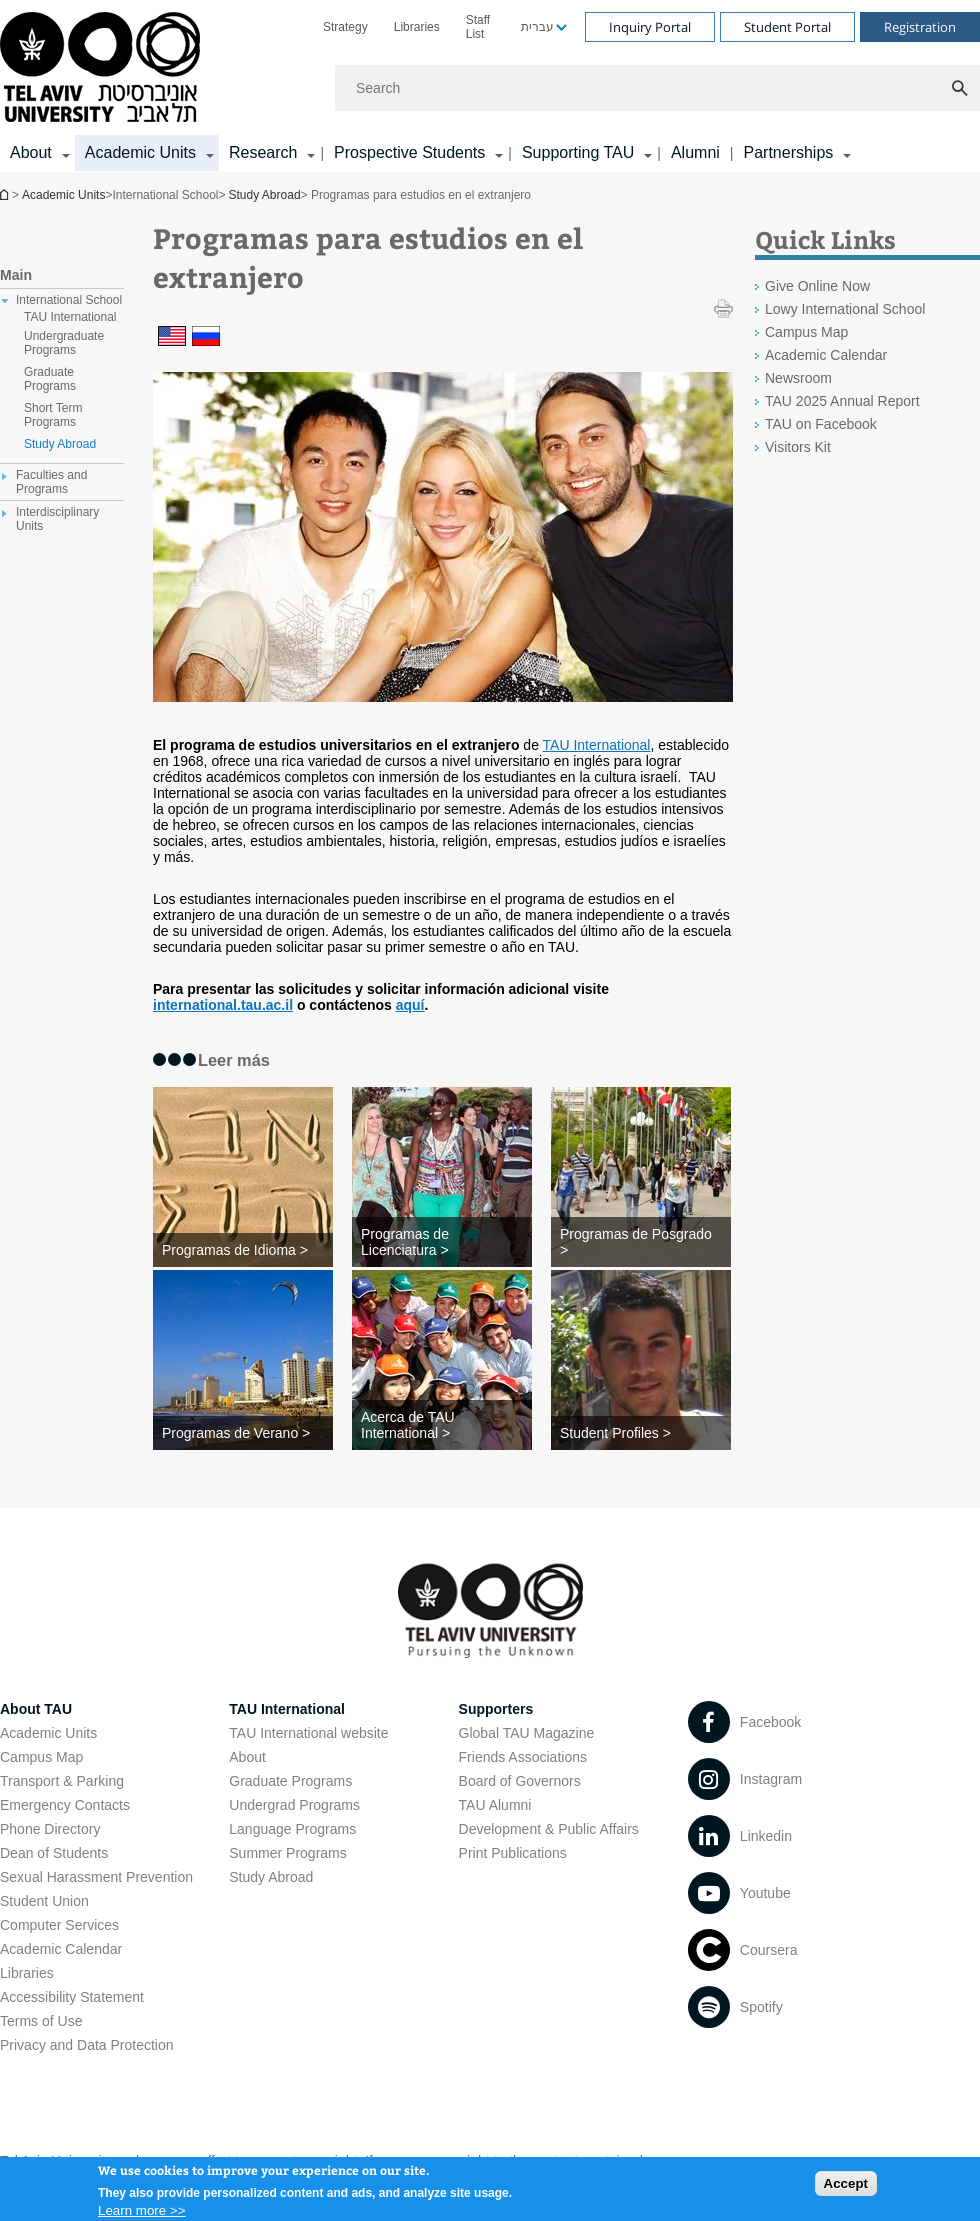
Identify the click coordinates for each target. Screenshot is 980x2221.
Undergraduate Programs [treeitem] (64, 343)
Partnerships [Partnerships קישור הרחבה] (788, 152)
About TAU (36, 1709)
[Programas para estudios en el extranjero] (172, 339)
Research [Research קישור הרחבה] (263, 152)
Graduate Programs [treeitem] (50, 379)
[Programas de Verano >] (243, 1433)
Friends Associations (523, 1757)
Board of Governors (520, 1781)
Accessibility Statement (72, 1997)
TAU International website (308, 1733)
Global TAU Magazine (527, 1733)
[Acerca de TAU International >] (442, 1425)
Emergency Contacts (65, 1805)
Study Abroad (265, 195)
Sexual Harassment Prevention (96, 1877)
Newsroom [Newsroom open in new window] (798, 378)
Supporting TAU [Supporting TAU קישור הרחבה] (578, 152)
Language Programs (292, 1829)
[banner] (490, 86)
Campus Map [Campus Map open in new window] (806, 332)
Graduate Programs (290, 1781)
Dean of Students (54, 1853)
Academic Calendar (61, 1949)
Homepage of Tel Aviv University (6, 194)
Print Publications (513, 1853)
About (247, 1757)
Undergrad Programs (294, 1805)
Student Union (44, 1901)
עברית (537, 27)
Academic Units (63, 195)
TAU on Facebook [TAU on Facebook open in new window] (821, 424)
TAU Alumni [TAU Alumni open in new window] (495, 1805)
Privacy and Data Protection (87, 2045)
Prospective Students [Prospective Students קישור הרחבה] (409, 152)
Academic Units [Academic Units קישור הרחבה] (140, 152)
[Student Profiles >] (641, 1433)
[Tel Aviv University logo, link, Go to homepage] (103, 68)
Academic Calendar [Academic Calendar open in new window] (826, 355)
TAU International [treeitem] (70, 317)
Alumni (695, 152)
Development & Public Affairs (549, 1829)
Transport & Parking (62, 1781)
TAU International (287, 1709)
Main (16, 275)
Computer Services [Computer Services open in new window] (59, 1925)
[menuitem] (345, 27)
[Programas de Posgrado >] (641, 1242)
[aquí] (410, 1005)
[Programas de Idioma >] (243, 1250)
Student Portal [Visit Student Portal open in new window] (787, 27)
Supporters (496, 1709)
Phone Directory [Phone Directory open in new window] (50, 1829)
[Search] (657, 88)
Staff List (478, 27)
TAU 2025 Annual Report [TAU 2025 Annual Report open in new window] (842, 401)
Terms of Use (41, 2021)
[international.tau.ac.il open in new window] (223, 1005)
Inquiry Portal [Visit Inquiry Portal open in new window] (650, 27)
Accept (846, 2189)
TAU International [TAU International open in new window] (597, 745)
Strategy (345, 27)
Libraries (417, 27)
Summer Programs (287, 1853)
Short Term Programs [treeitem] (53, 415)
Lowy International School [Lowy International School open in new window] (845, 309)
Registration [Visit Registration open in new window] (920, 27)
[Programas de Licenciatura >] (442, 1242)
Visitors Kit (798, 447)
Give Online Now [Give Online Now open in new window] (817, 286)
